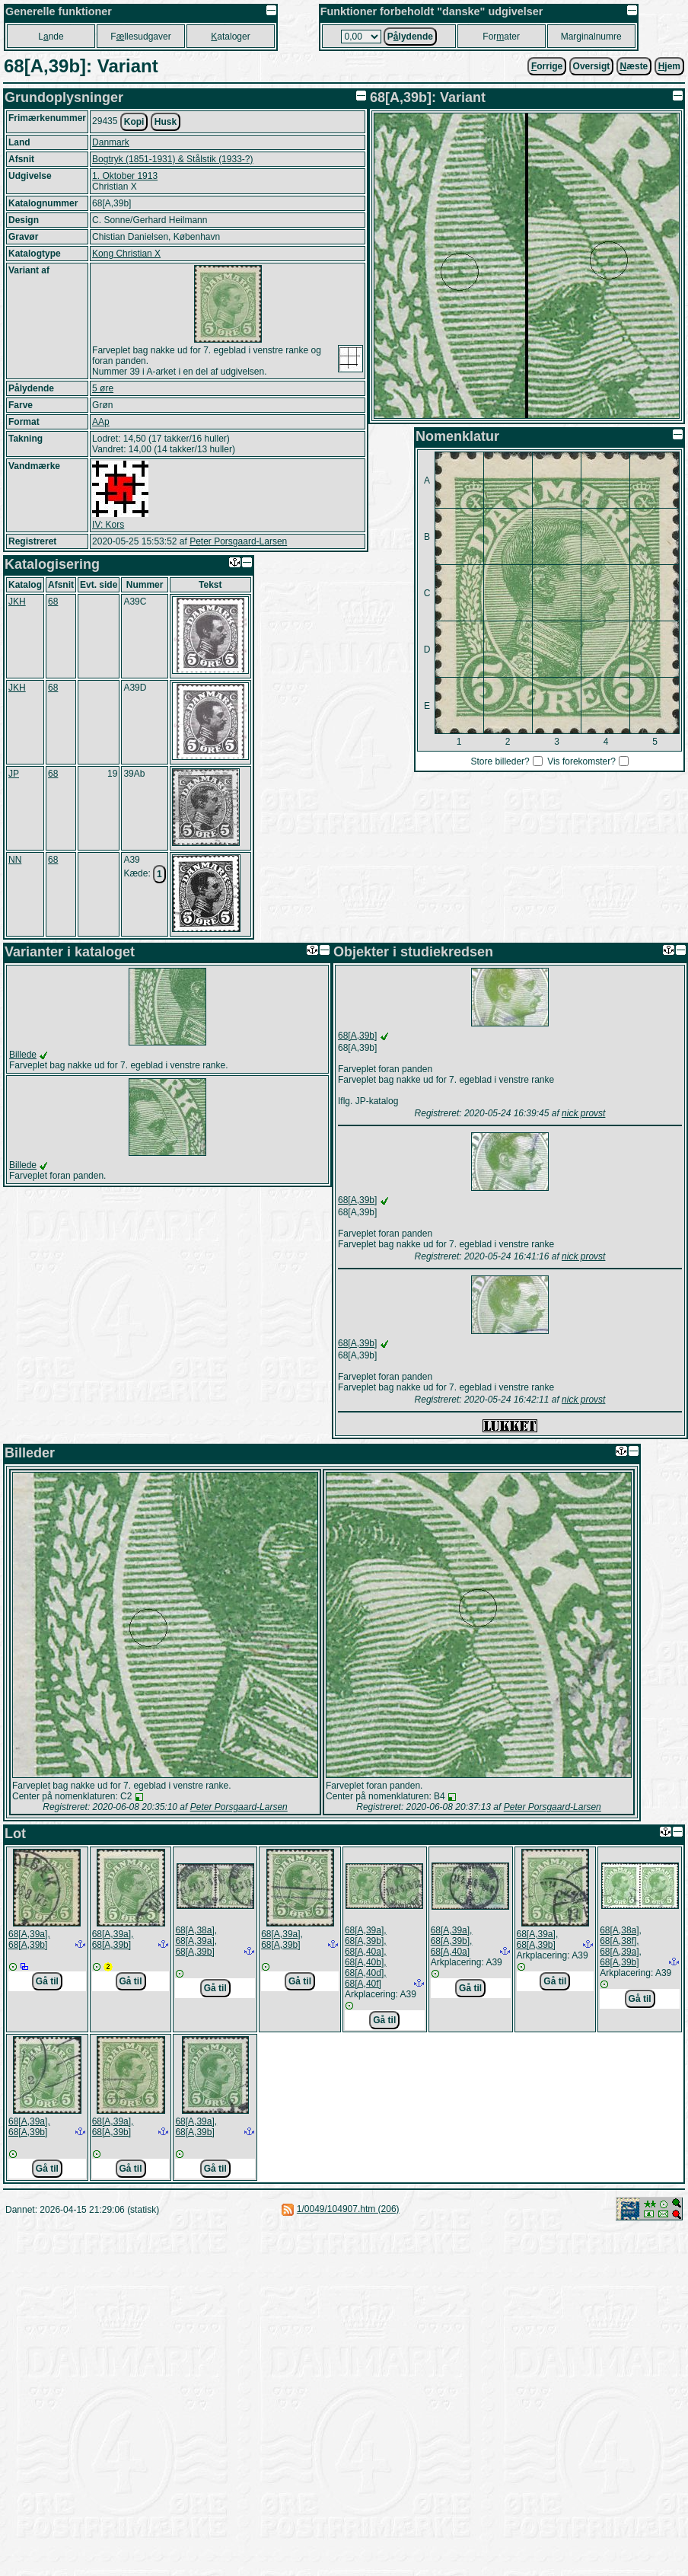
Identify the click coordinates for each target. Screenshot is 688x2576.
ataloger (230, 36)
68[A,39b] (357, 1035)
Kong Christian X (126, 253)
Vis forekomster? (581, 761)
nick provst (583, 1113)
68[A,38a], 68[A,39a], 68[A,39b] (196, 1941)
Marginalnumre (591, 36)
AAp (101, 422)
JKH (17, 601)
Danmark (110, 142)
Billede (23, 1054)
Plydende (410, 36)
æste (634, 66)
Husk (165, 122)
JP (13, 773)
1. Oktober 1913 (125, 176)
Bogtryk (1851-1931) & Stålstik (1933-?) (172, 159)
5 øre (102, 388)
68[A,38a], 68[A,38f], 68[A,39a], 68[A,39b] (621, 1946)
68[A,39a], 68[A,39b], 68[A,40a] (452, 1941)
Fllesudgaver (140, 36)
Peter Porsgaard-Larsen (238, 541)
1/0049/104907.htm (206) (348, 2209)
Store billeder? (499, 761)
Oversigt (591, 66)
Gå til (47, 1981)
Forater (501, 36)
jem (669, 66)
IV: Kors (108, 524)
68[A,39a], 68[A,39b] (29, 1939)
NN (14, 859)
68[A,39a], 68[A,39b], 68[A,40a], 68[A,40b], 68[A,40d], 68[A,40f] (366, 1957)
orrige (546, 66)
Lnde (50, 36)
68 (53, 601)
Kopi (134, 122)
